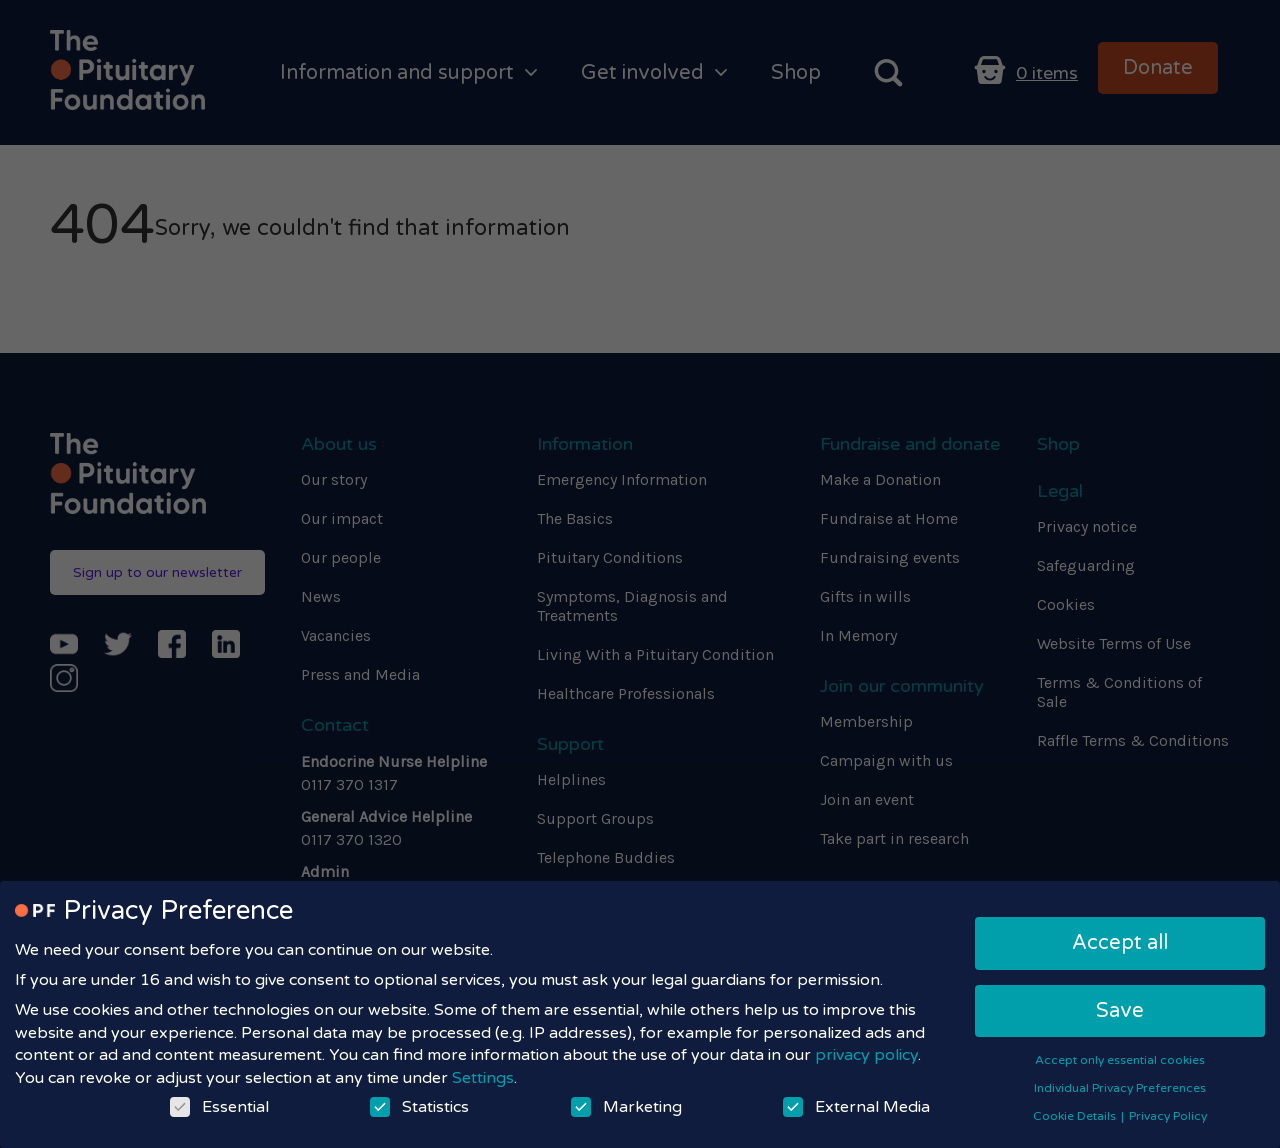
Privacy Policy (1168, 1116)
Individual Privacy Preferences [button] (1120, 1088)
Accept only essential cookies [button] (1120, 1060)
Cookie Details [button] (1076, 1116)
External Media (856, 1107)
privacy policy (866, 1055)
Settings (483, 1078)
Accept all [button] (1120, 943)
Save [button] (1120, 1011)
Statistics (419, 1107)
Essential (219, 1107)
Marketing (626, 1107)
